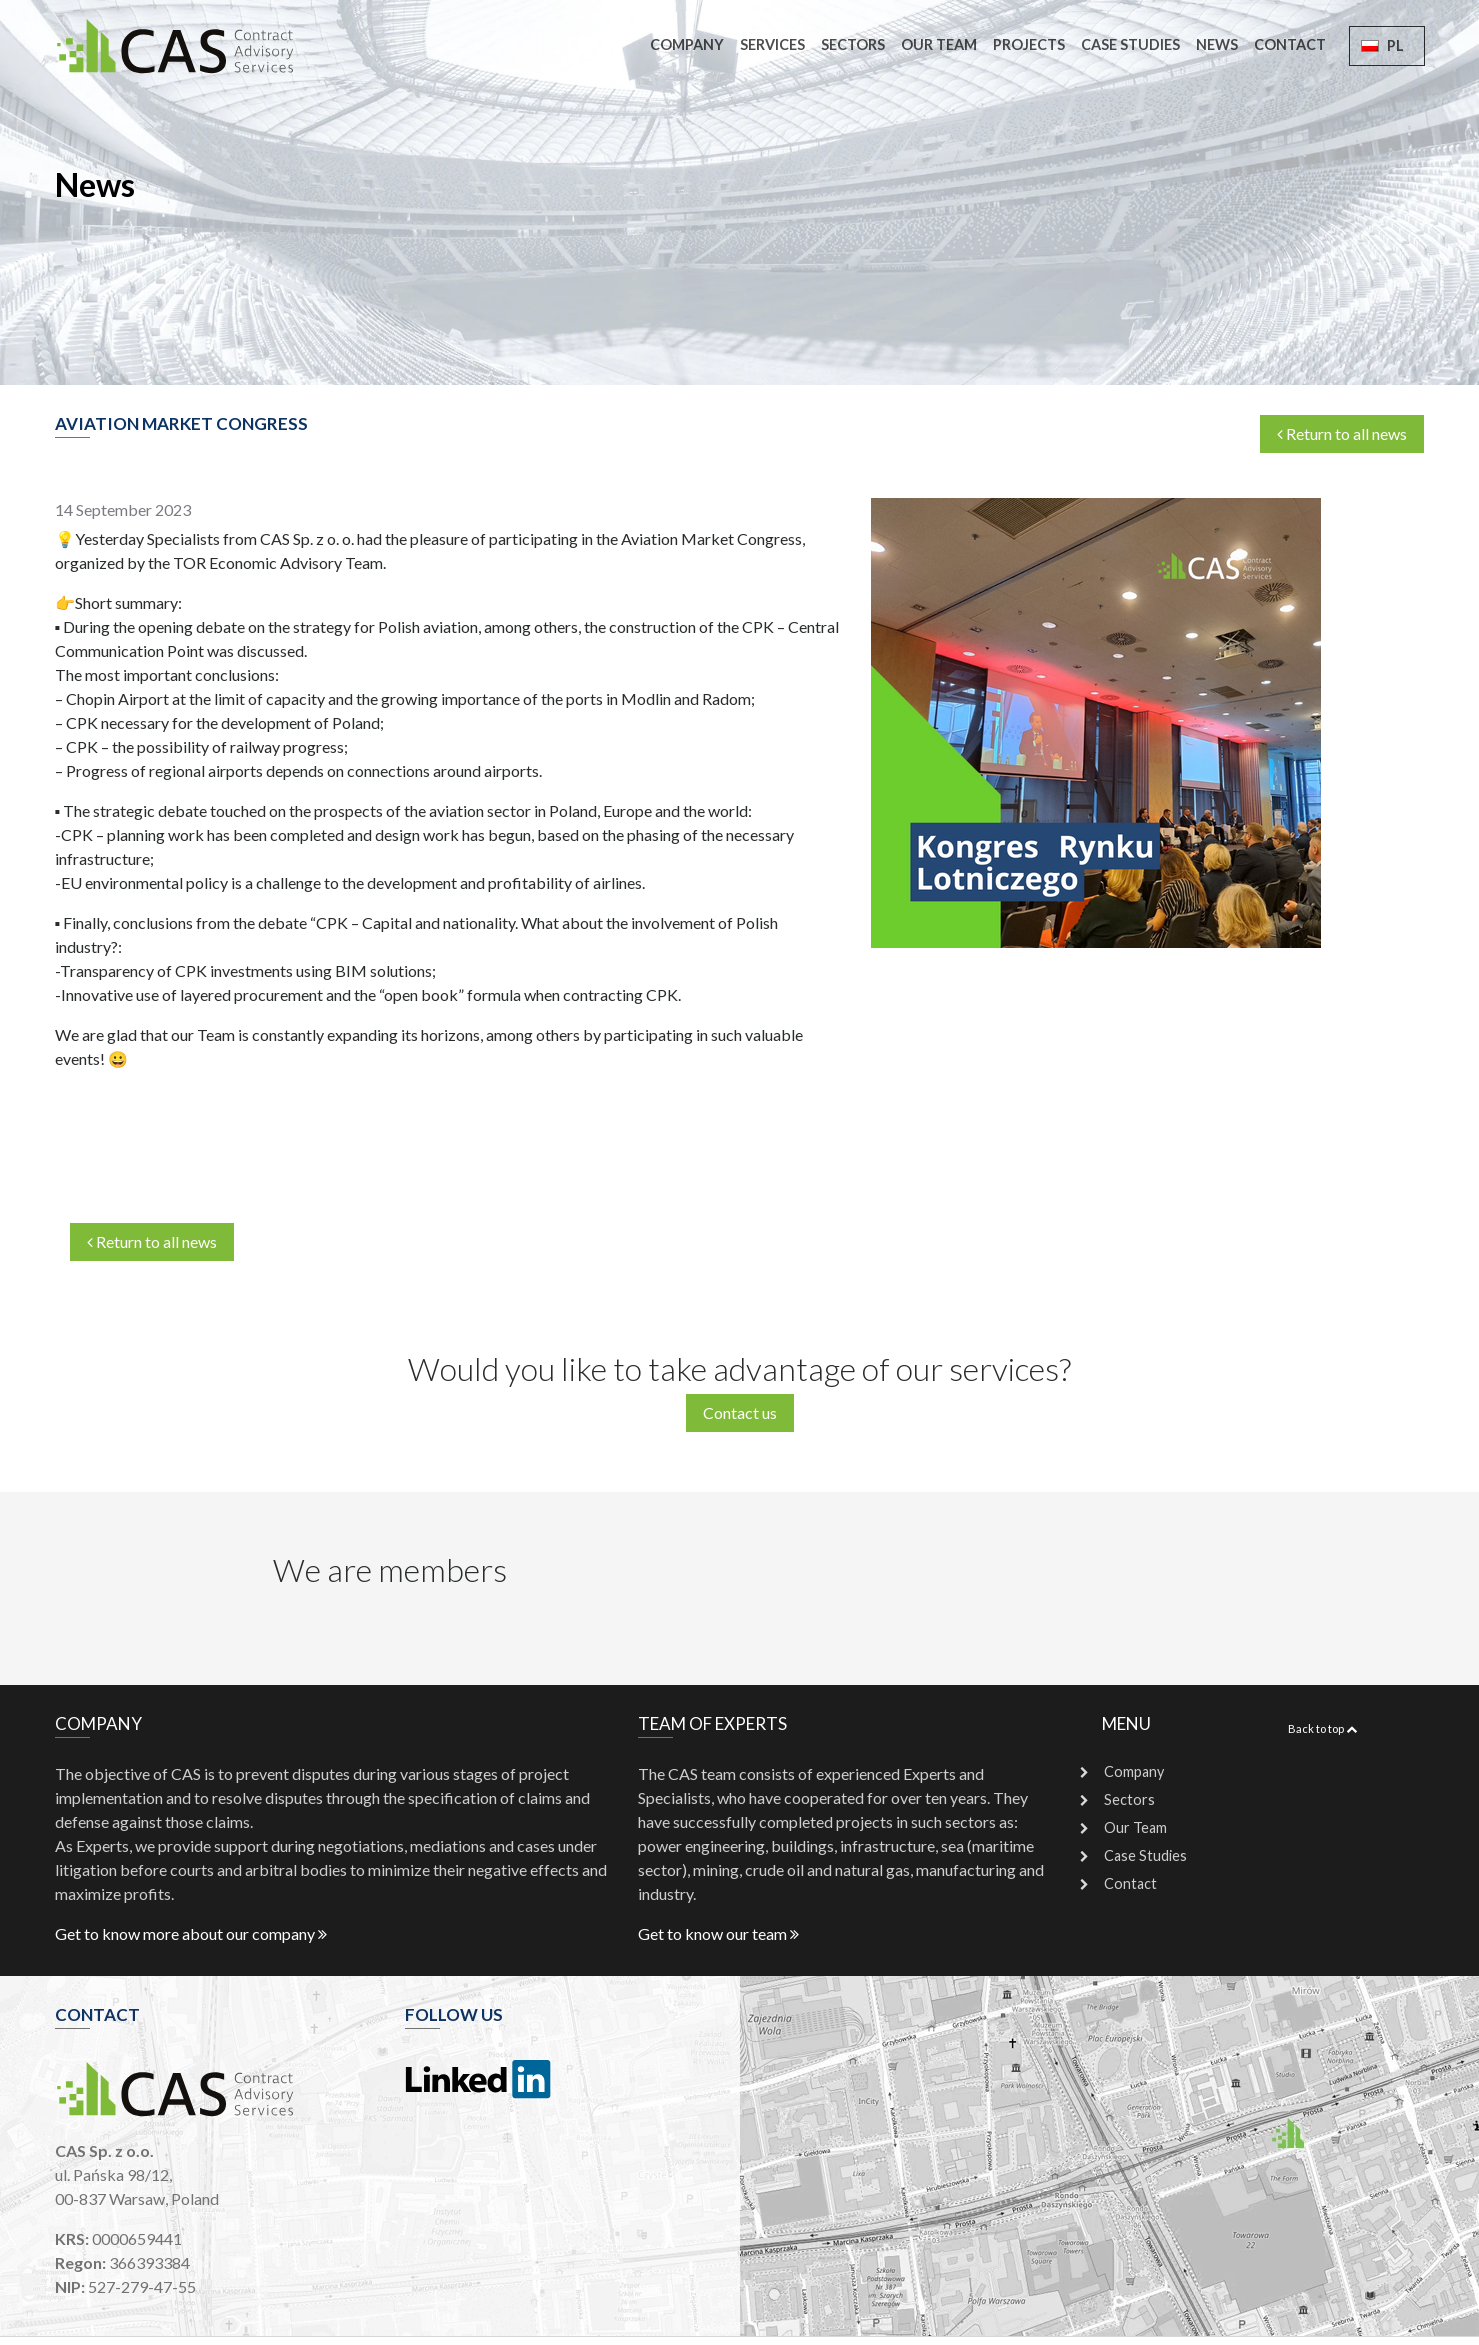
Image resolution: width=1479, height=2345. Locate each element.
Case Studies (1130, 44)
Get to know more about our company (191, 1933)
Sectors (853, 44)
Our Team (939, 44)
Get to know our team (718, 1933)
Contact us (740, 1412)
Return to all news (1342, 433)
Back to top (1322, 1728)
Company (687, 44)
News (1217, 44)
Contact (1290, 44)
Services (772, 44)
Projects (1029, 44)
